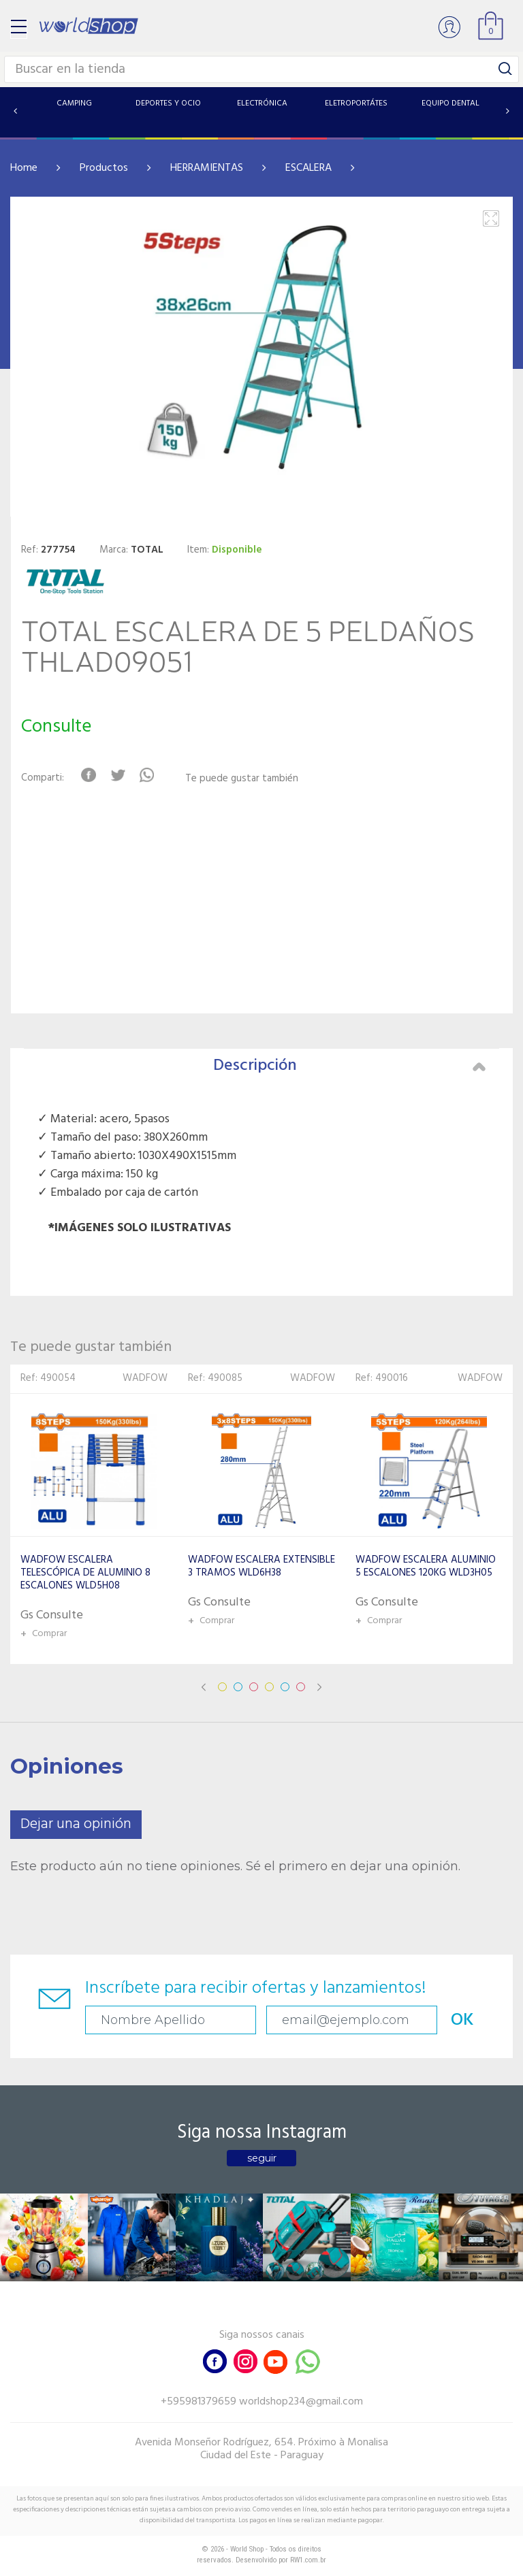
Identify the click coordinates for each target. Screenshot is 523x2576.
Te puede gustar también (241, 778)
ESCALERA (308, 168)
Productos (104, 168)
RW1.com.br (308, 2560)
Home (23, 168)
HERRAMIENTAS (206, 168)
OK (462, 2020)
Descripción (349, 1066)
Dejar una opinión (75, 1824)
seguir (261, 2158)
